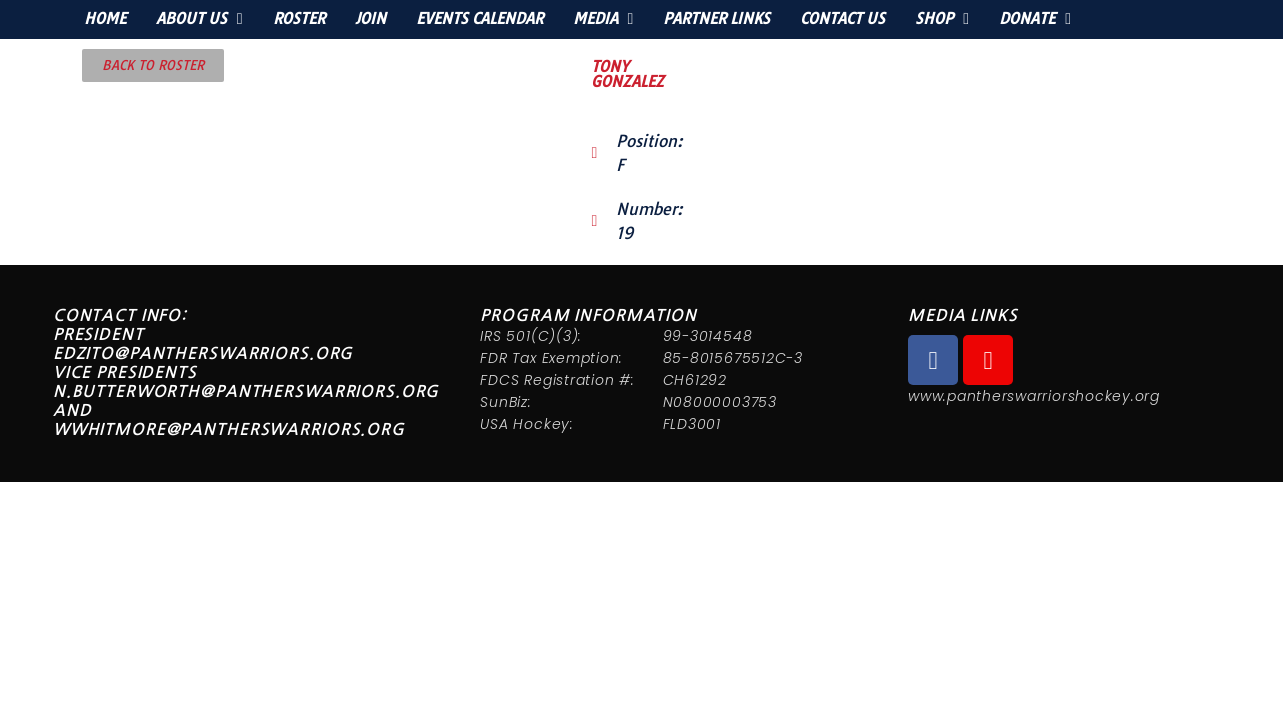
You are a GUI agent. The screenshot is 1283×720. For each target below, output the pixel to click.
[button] (153, 65)
